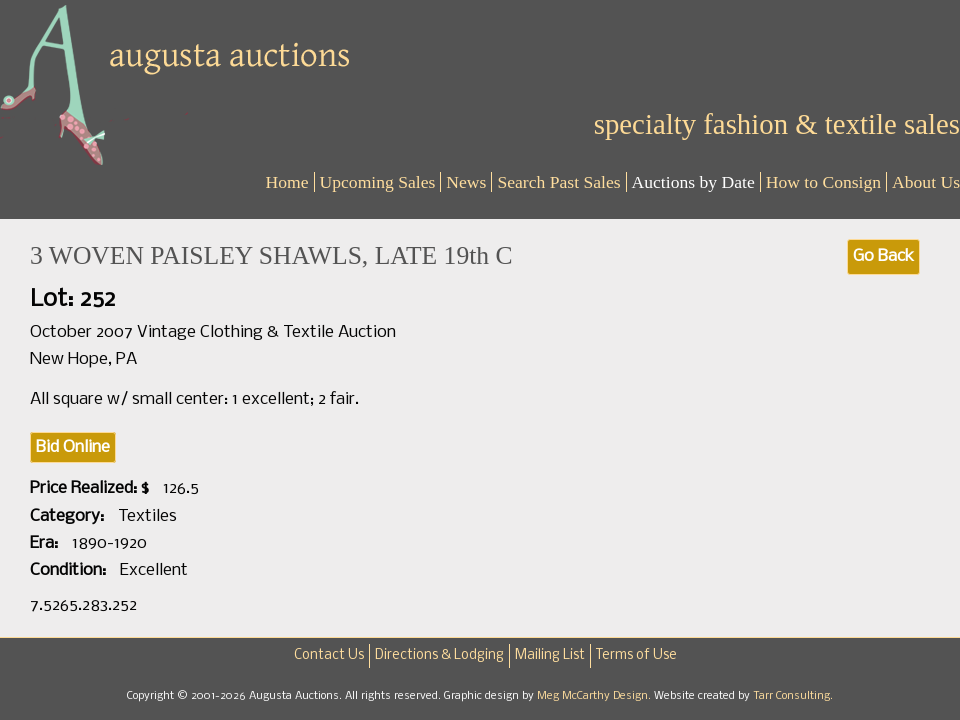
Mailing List (550, 655)
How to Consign (823, 182)
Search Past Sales (558, 182)
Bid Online (73, 447)
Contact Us (329, 655)
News (466, 182)
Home (287, 182)
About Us (926, 182)
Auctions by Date (693, 182)
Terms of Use (636, 655)
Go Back (883, 256)
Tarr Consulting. (793, 696)
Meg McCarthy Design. (595, 696)
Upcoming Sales (378, 182)
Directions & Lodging (439, 655)
